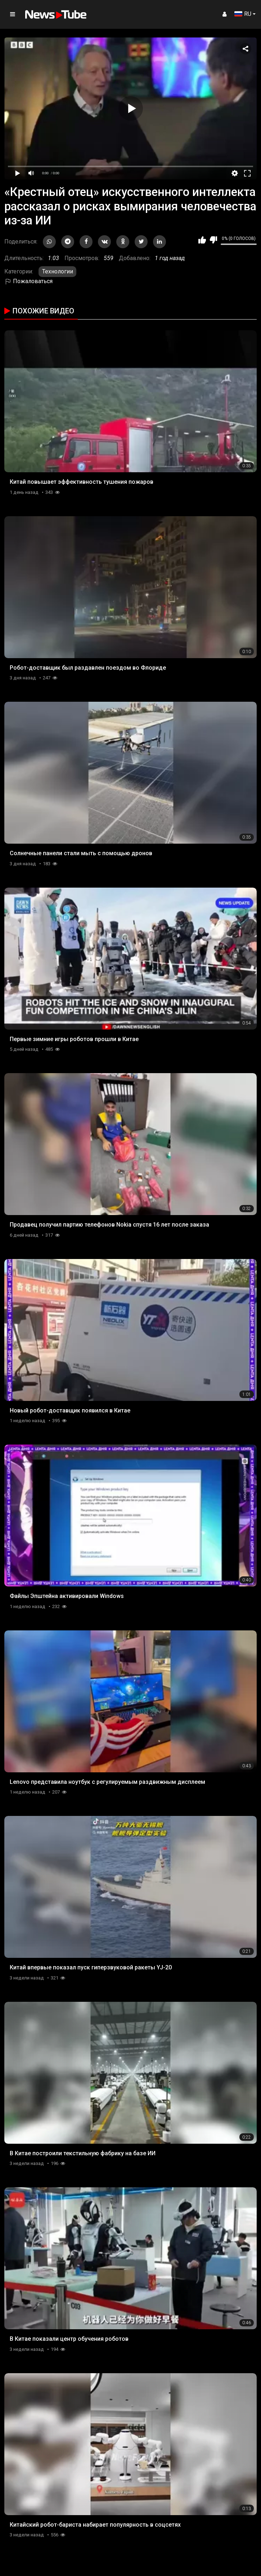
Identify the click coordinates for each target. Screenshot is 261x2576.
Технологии (57, 271)
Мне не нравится (213, 240)
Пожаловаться (28, 281)
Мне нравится (202, 240)
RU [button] (242, 13)
